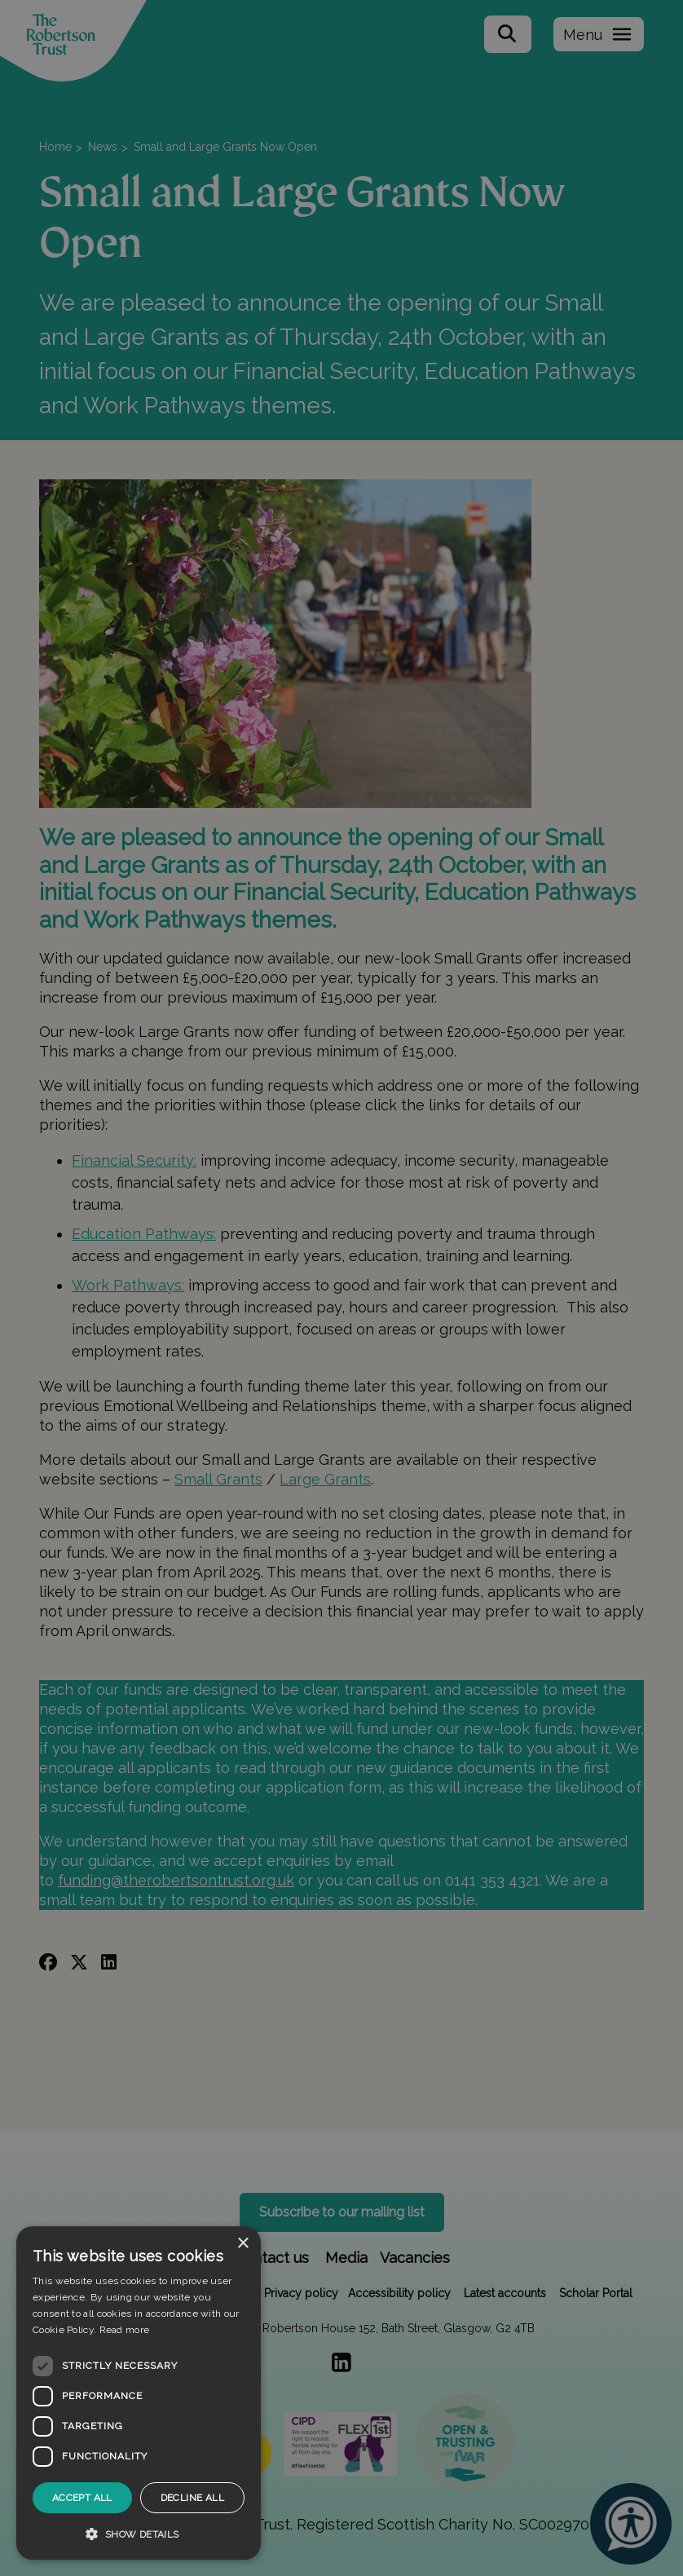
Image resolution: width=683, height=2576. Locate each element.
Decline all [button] (192, 2497)
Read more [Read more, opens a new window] (124, 2330)
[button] (139, 2533)
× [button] (242, 2244)
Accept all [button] (82, 2497)
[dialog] (138, 2393)
